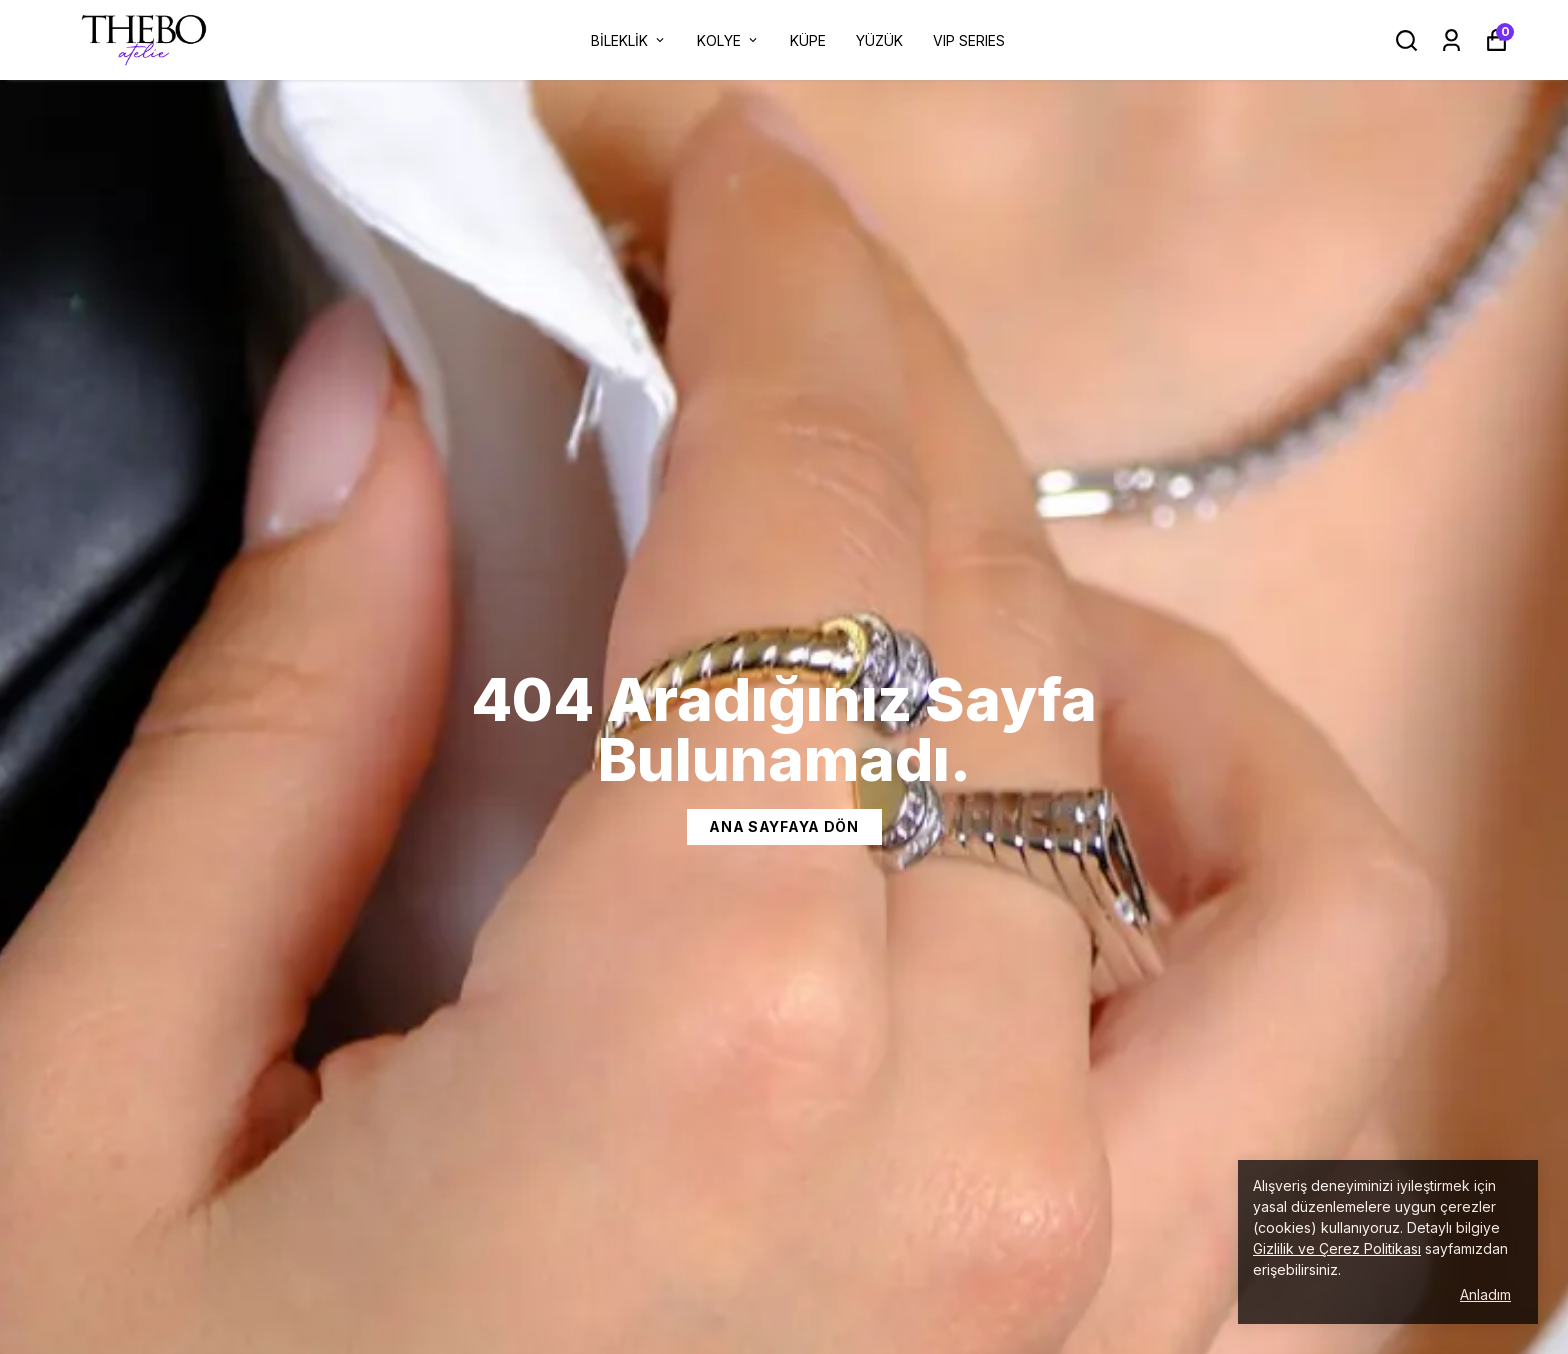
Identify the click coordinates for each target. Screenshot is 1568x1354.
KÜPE (808, 40)
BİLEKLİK (629, 40)
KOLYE (728, 40)
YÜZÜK (879, 40)
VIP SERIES (969, 40)
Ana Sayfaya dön (784, 826)
